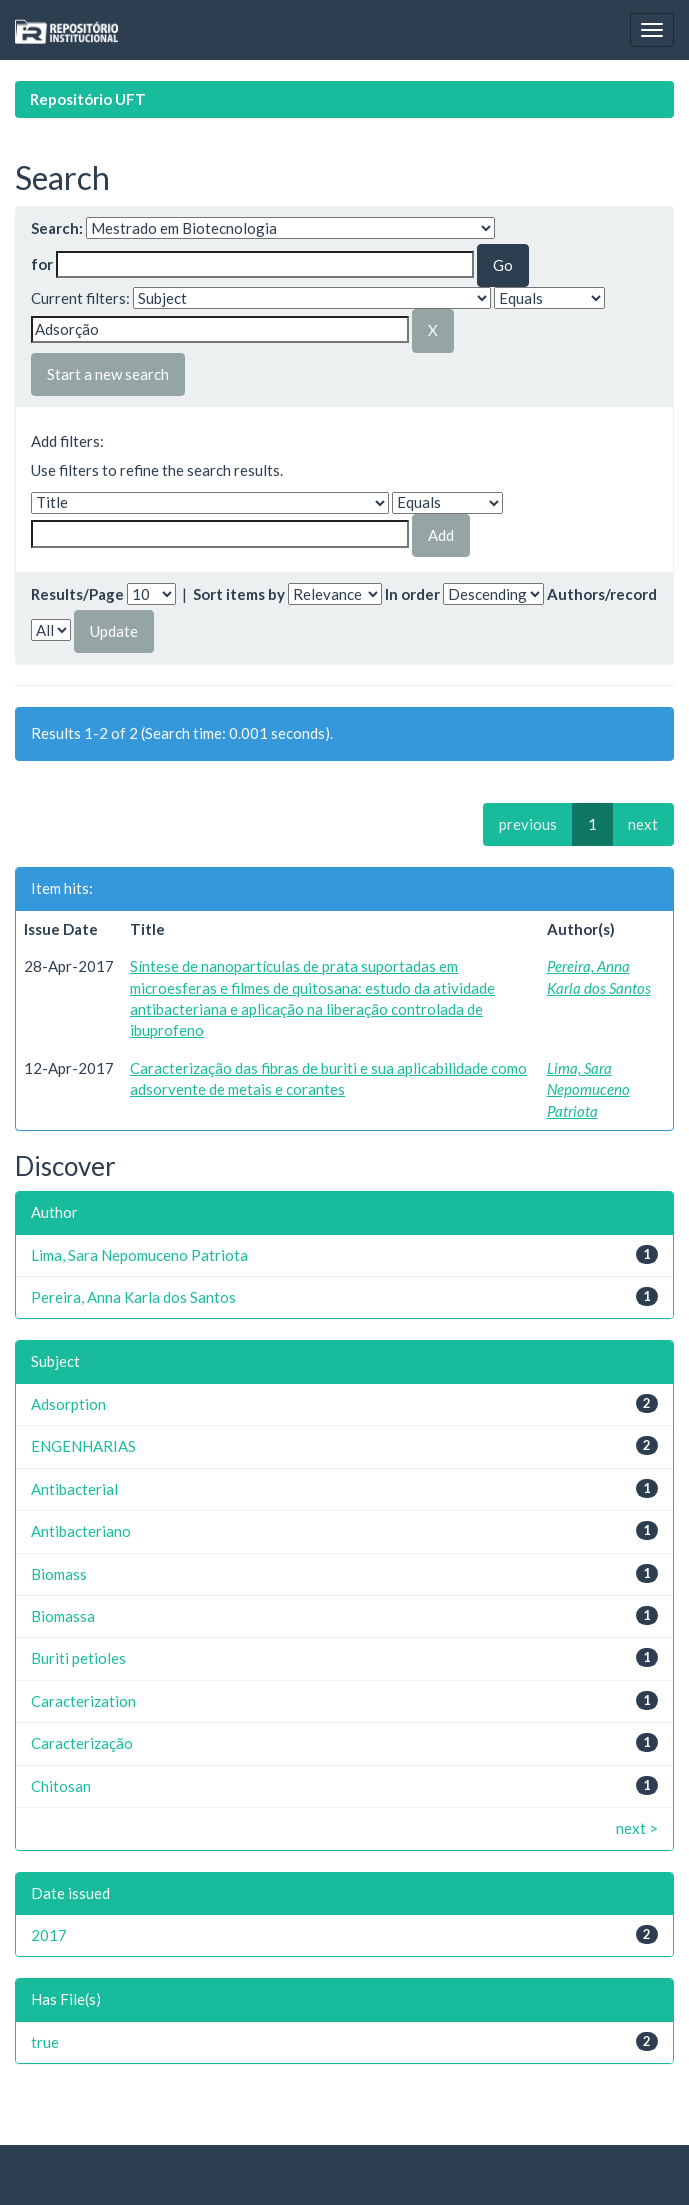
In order (412, 594)
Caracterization (83, 1701)
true (45, 2042)
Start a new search (108, 374)
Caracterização (82, 1743)
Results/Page (77, 594)
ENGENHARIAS (83, 1446)
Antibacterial (74, 1489)
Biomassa (63, 1616)
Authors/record (602, 594)
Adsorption (68, 1404)
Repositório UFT (88, 99)
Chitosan (61, 1786)
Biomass (59, 1574)
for (42, 264)
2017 (49, 1935)
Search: (57, 228)
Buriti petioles (78, 1658)
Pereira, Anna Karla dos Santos (133, 1297)
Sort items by (239, 594)
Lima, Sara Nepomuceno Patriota (588, 1089)
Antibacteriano (81, 1531)
